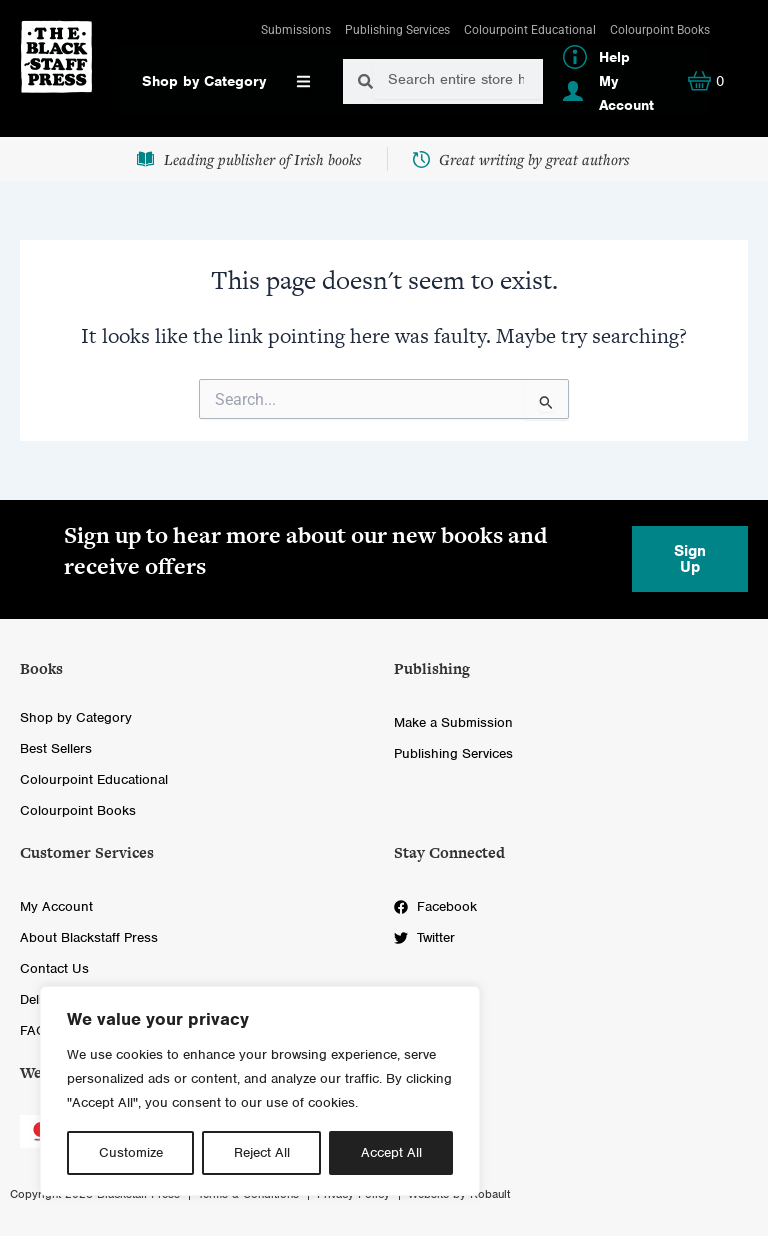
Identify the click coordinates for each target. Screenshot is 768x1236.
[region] (260, 1091)
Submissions (296, 30)
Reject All (262, 1152)
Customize (131, 1152)
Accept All (391, 1152)
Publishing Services (397, 30)
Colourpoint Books (660, 30)
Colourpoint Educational (530, 30)
